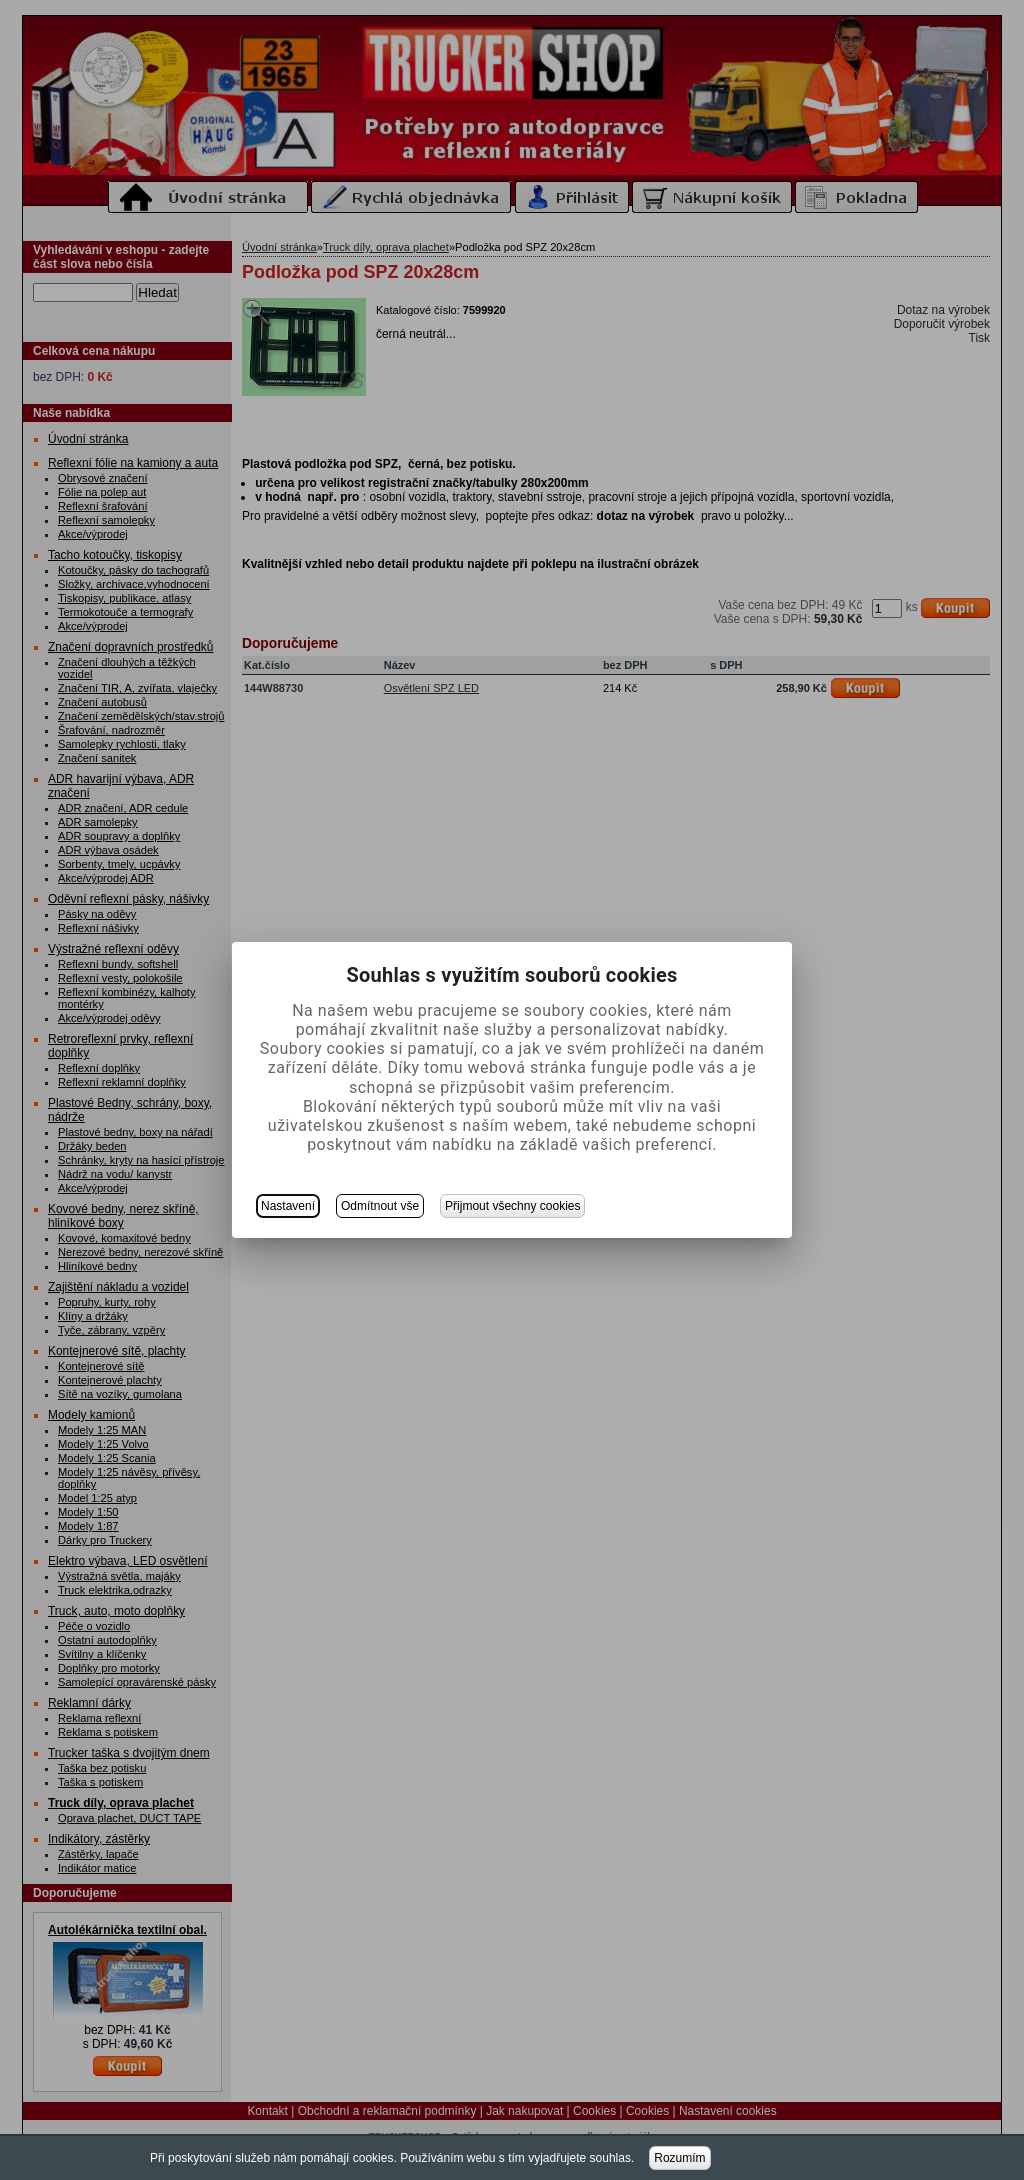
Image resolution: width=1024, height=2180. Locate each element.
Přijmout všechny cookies (512, 1206)
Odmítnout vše (380, 1206)
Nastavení (288, 1206)
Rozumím (679, 2158)
